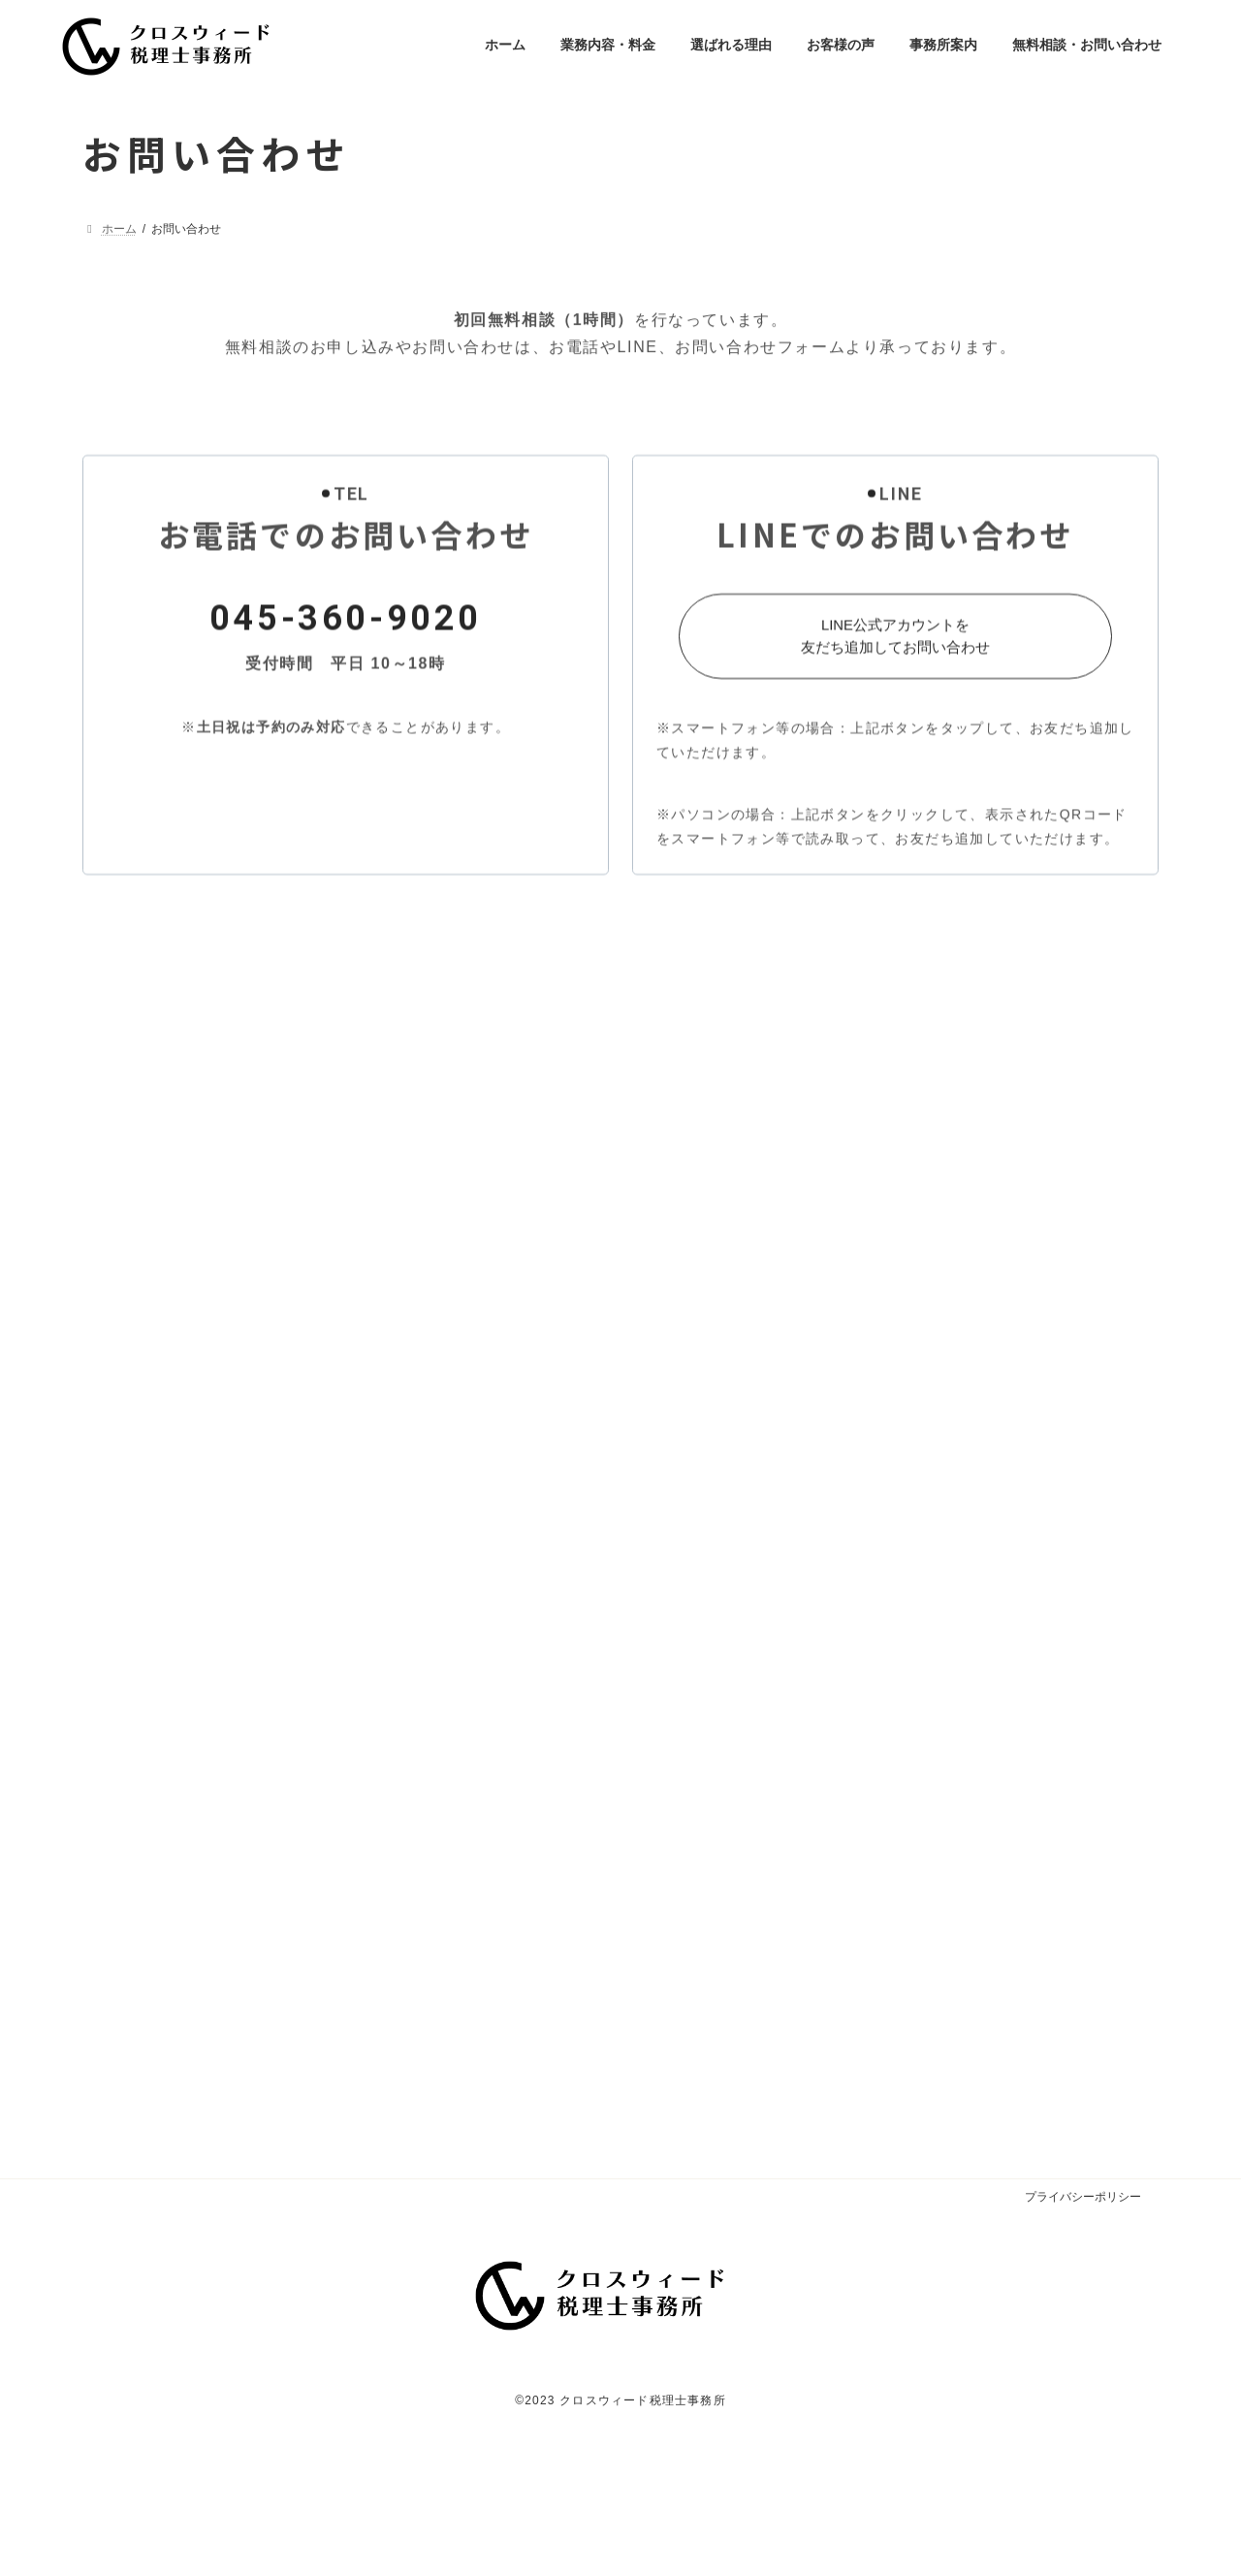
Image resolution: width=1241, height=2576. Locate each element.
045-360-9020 (345, 692)
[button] (896, 711)
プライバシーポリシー (1083, 2235)
